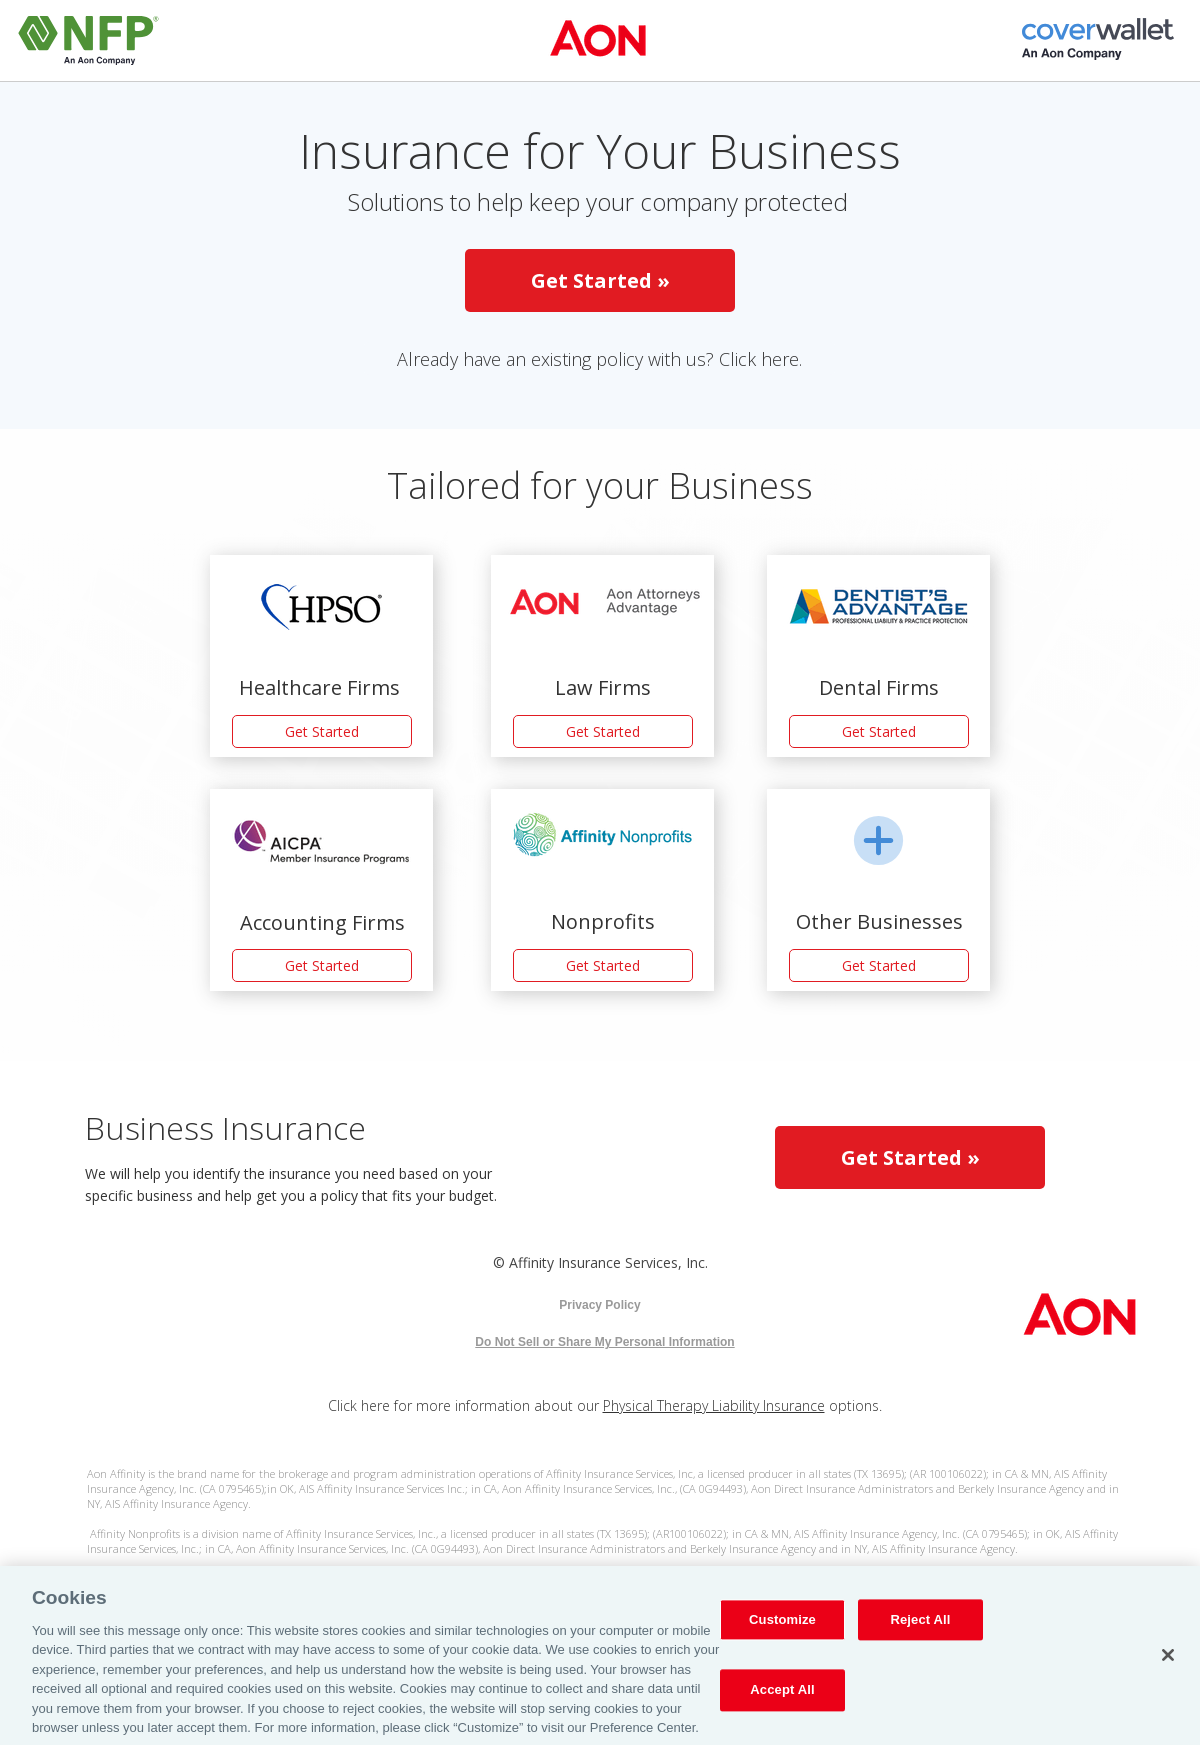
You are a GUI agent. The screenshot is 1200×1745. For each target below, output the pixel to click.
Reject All (920, 1626)
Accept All (782, 1696)
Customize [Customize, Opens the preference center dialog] (782, 1626)
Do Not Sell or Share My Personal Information (604, 1342)
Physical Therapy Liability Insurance (714, 1405)
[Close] (1168, 1661)
